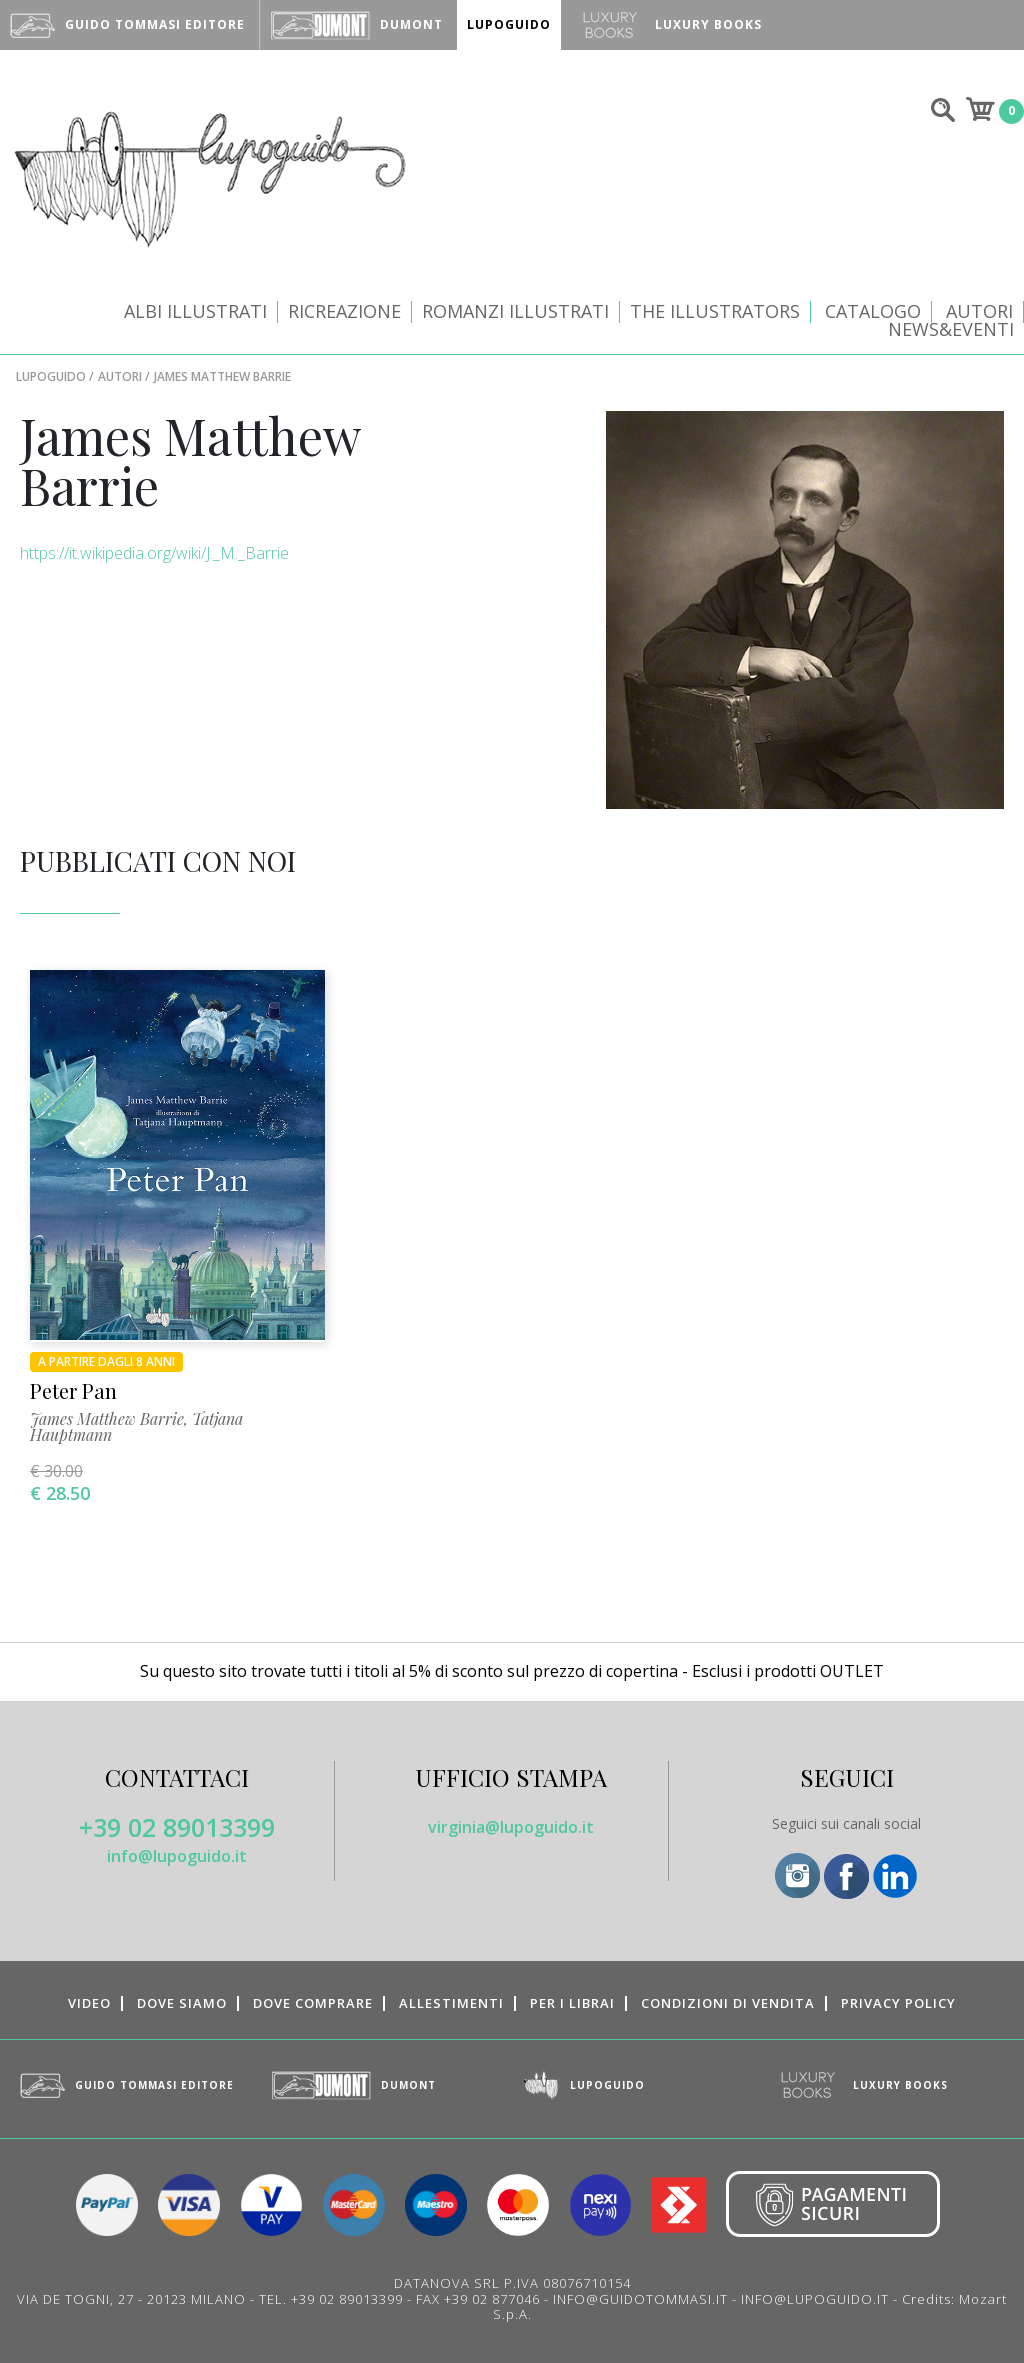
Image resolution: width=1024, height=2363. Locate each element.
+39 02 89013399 (177, 1827)
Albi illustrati (195, 311)
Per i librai (572, 2003)
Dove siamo (182, 2003)
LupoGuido (51, 376)
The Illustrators (715, 311)
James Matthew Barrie (107, 1418)
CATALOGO (873, 311)
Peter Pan (73, 1390)
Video (89, 2003)
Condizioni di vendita (728, 2003)
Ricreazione (344, 311)
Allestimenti (451, 2003)
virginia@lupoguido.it (511, 1827)
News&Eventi (951, 329)
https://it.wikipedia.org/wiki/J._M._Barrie (154, 553)
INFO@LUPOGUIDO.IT (815, 2299)
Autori (979, 311)
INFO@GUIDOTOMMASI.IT (640, 2299)
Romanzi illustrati (515, 311)
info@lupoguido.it (177, 1856)
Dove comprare (313, 2003)
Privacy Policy (898, 2003)
